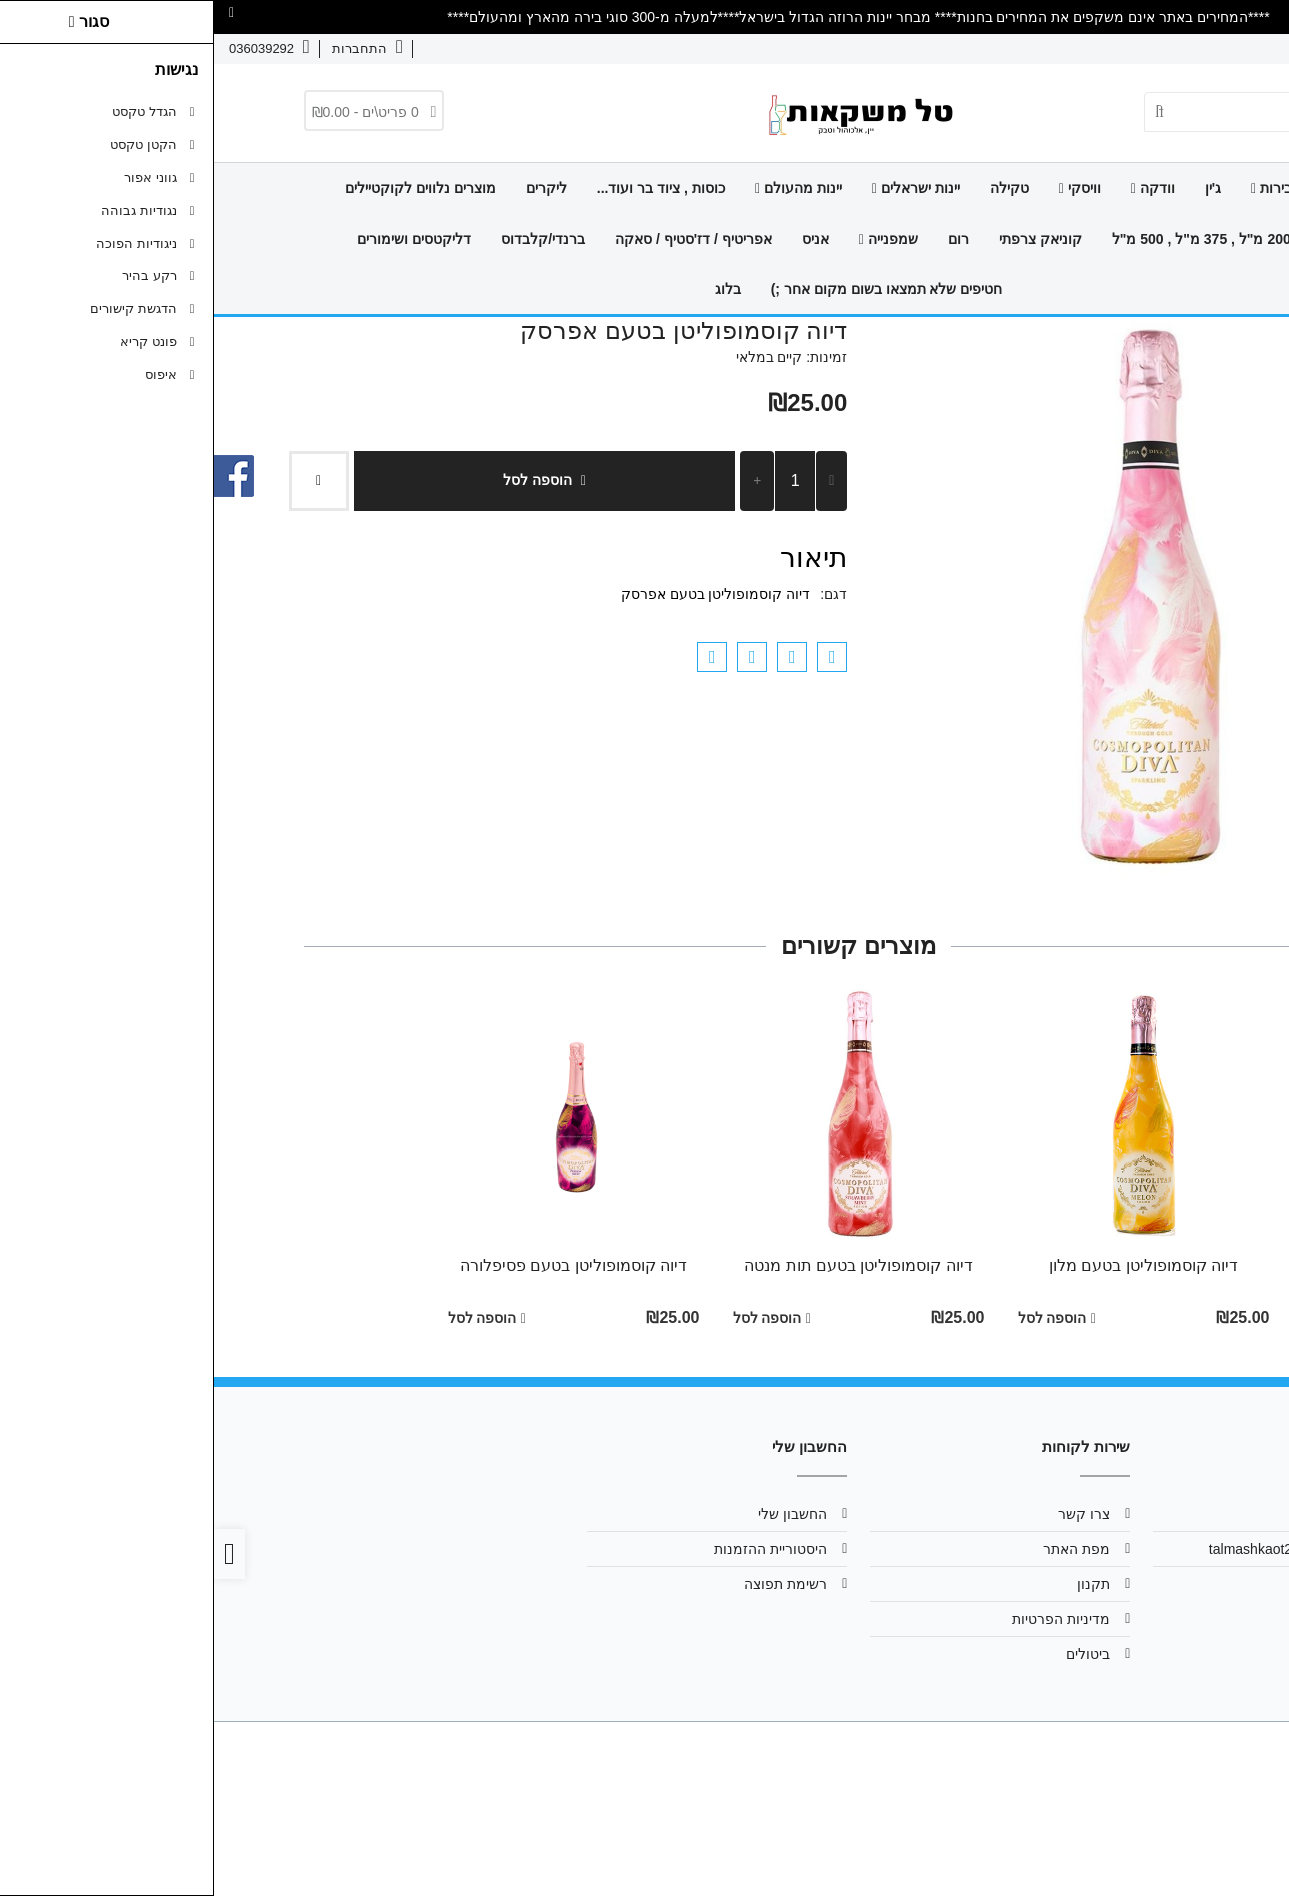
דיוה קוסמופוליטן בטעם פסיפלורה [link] (359, 1265)
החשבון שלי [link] (578, 1514)
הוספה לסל (330, 480)
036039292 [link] (1144, 1584)
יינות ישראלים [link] (702, 188)
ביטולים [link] (874, 1654)
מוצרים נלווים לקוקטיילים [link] (206, 188)
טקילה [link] (795, 188)
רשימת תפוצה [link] (571, 1584)
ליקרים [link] (332, 188)
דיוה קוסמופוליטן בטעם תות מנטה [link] (644, 1265)
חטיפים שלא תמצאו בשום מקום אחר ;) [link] (673, 289)
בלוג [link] (514, 289)
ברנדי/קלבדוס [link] (329, 239)
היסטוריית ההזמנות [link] (556, 1549)
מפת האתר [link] (862, 1549)
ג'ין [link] (999, 188)
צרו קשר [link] (1164, 48)
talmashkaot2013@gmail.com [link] (1087, 1549)
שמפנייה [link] (674, 239)
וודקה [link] (939, 188)
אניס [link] (601, 239)
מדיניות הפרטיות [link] (847, 1619)
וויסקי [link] (866, 188)
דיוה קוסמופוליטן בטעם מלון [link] (929, 1265)
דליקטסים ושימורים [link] (200, 239)
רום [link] (744, 239)
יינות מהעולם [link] (584, 188)
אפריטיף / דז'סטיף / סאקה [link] (479, 239)
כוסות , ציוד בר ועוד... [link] (447, 188)
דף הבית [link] (1133, 188)
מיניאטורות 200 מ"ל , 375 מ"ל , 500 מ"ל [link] (1022, 239)
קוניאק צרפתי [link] (826, 239)
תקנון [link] (879, 1584)
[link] (1245, 1852)
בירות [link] (1057, 188)
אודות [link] (1227, 48)
